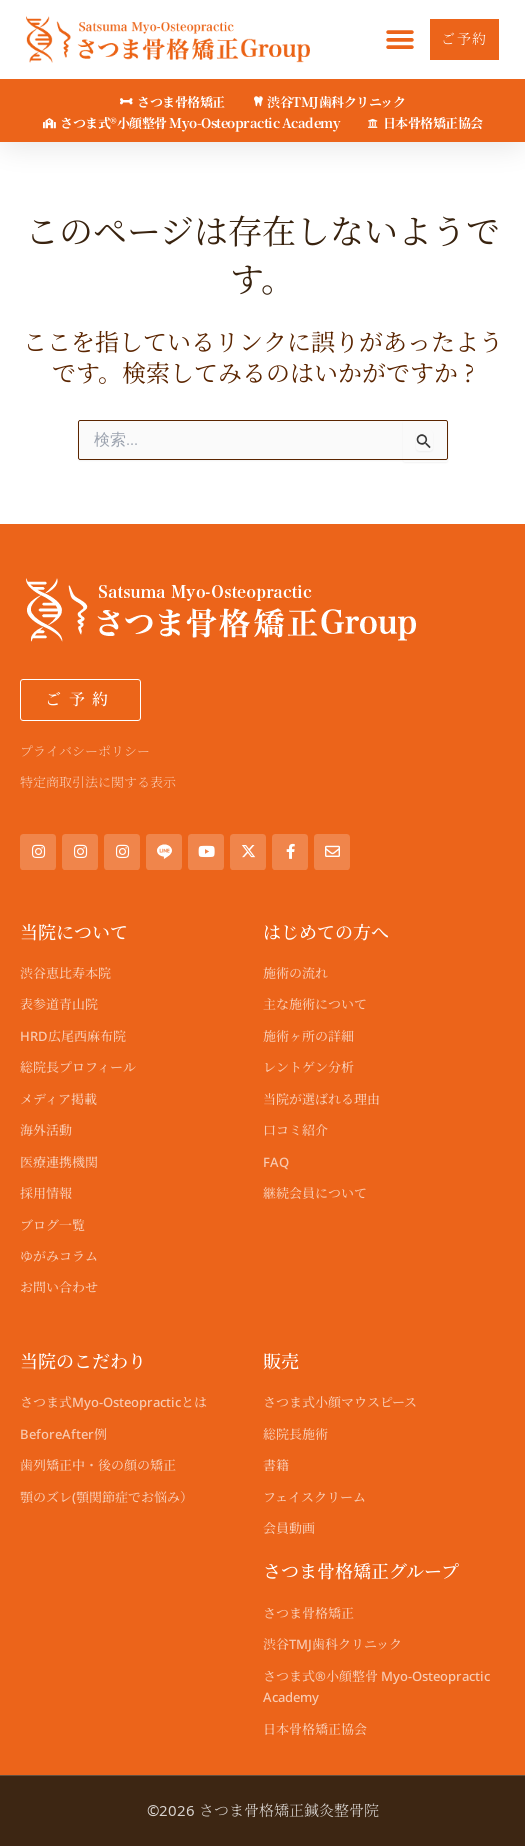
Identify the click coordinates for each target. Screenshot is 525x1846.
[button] (399, 39)
